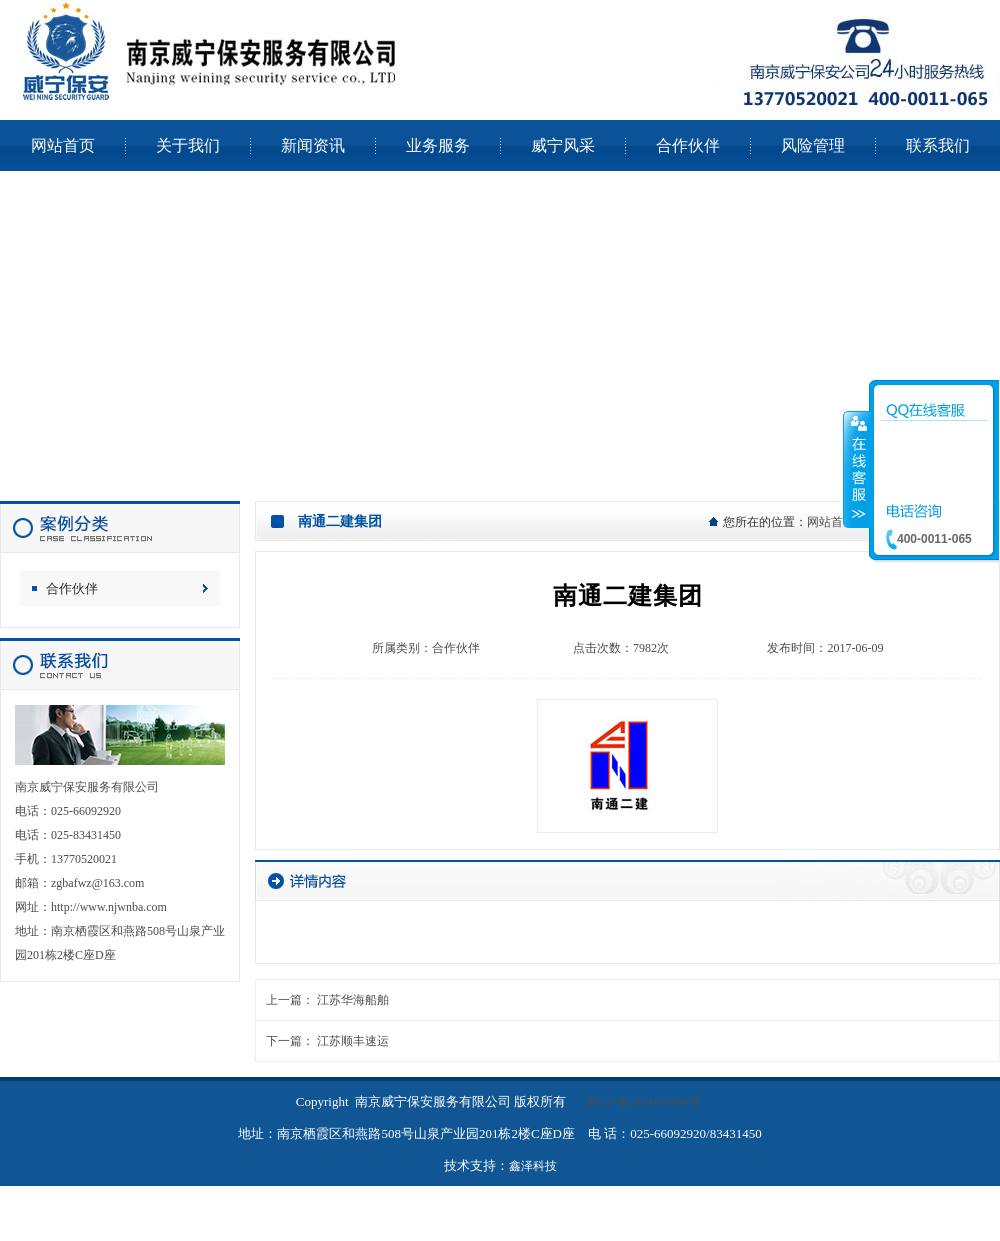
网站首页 (831, 522)
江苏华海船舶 (353, 1000)
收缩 (857, 469)
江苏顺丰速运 (353, 1041)
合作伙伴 (72, 588)
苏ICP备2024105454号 (643, 1102)
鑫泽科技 (533, 1166)
